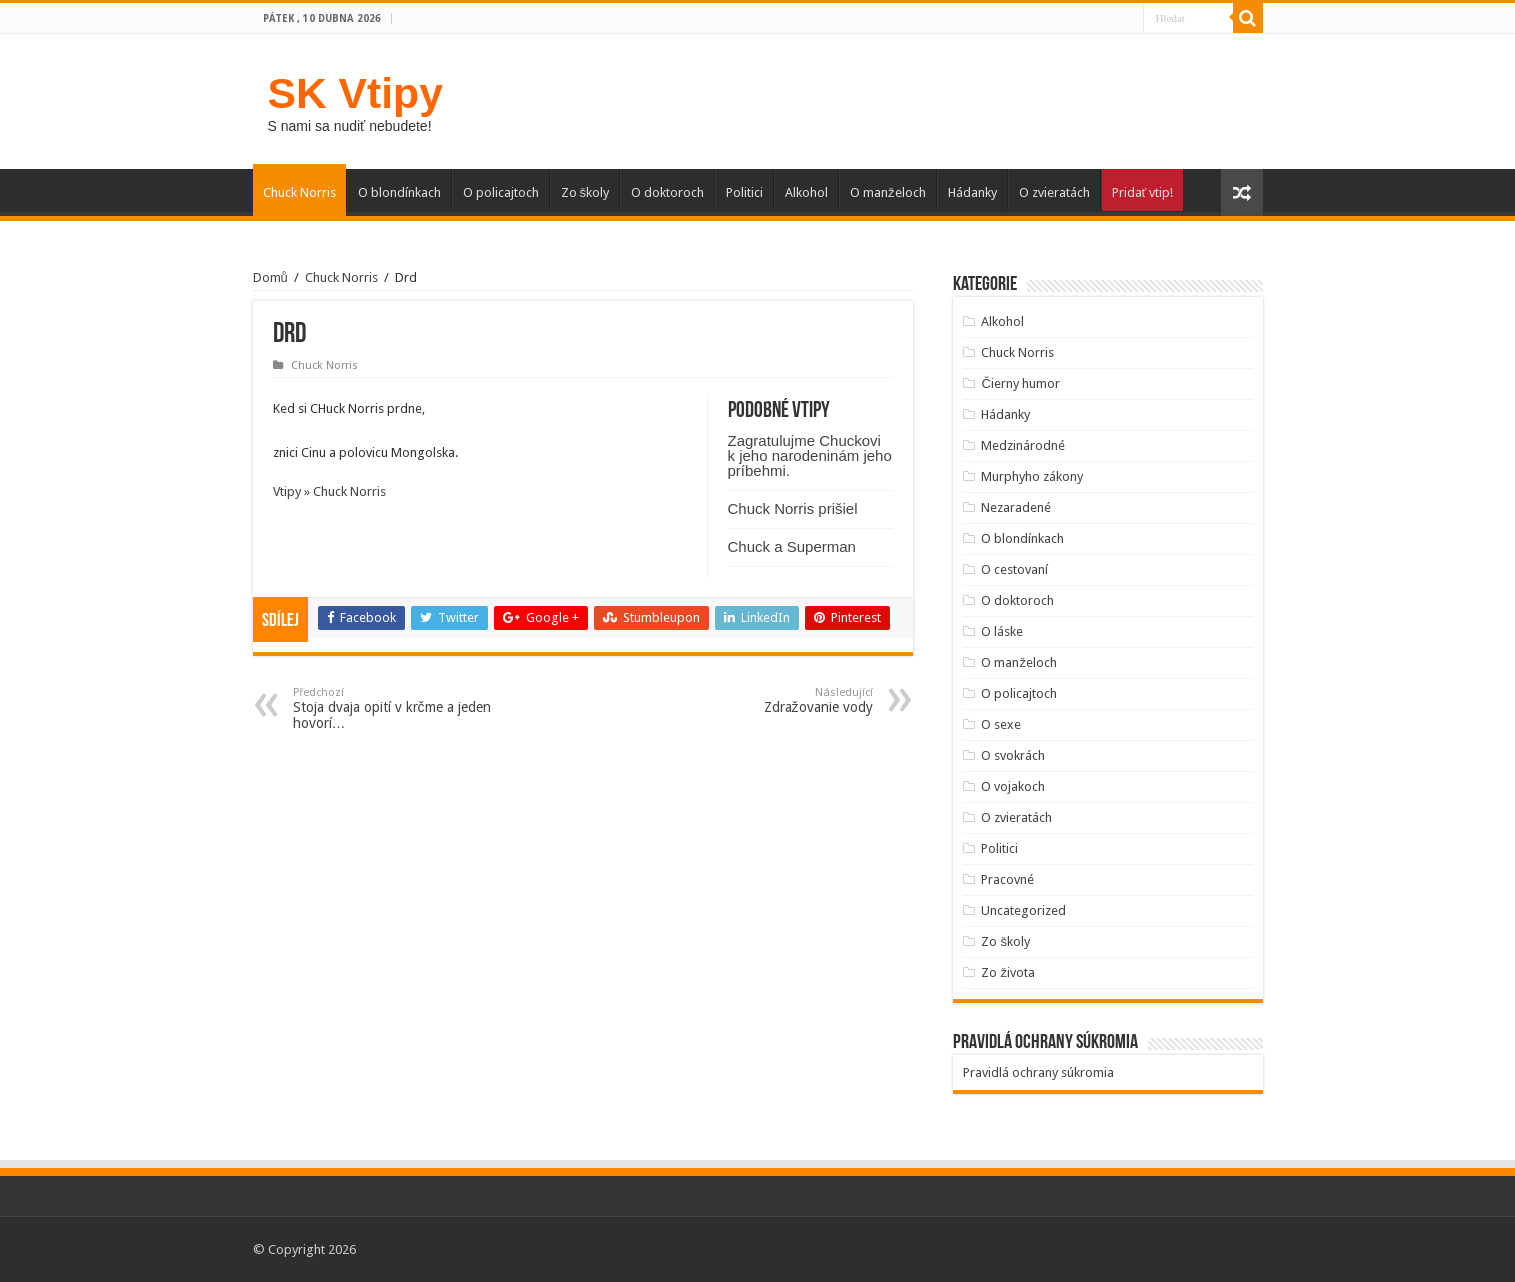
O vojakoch (1013, 786)
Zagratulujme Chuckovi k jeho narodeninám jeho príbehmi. (810, 455)
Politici (744, 192)
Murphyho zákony (1032, 476)
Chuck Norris (299, 192)
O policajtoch (501, 192)
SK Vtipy (355, 93)
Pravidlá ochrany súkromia (1038, 1072)
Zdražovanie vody (770, 700)
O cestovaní (1014, 569)
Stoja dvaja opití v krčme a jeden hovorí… (395, 708)
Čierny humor (1020, 383)
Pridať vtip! (1143, 192)
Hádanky (972, 192)
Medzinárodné (1023, 445)
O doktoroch (667, 192)
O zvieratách (1054, 192)
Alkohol (806, 192)
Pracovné (1007, 879)
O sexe (1001, 724)
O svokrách (1013, 755)
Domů (270, 277)
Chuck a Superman (792, 546)
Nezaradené (1016, 507)
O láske (1002, 631)
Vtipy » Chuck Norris (329, 491)
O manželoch (888, 192)
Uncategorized (1023, 910)
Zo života (1008, 972)
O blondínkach (399, 192)
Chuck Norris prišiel (793, 508)
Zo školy (585, 192)
